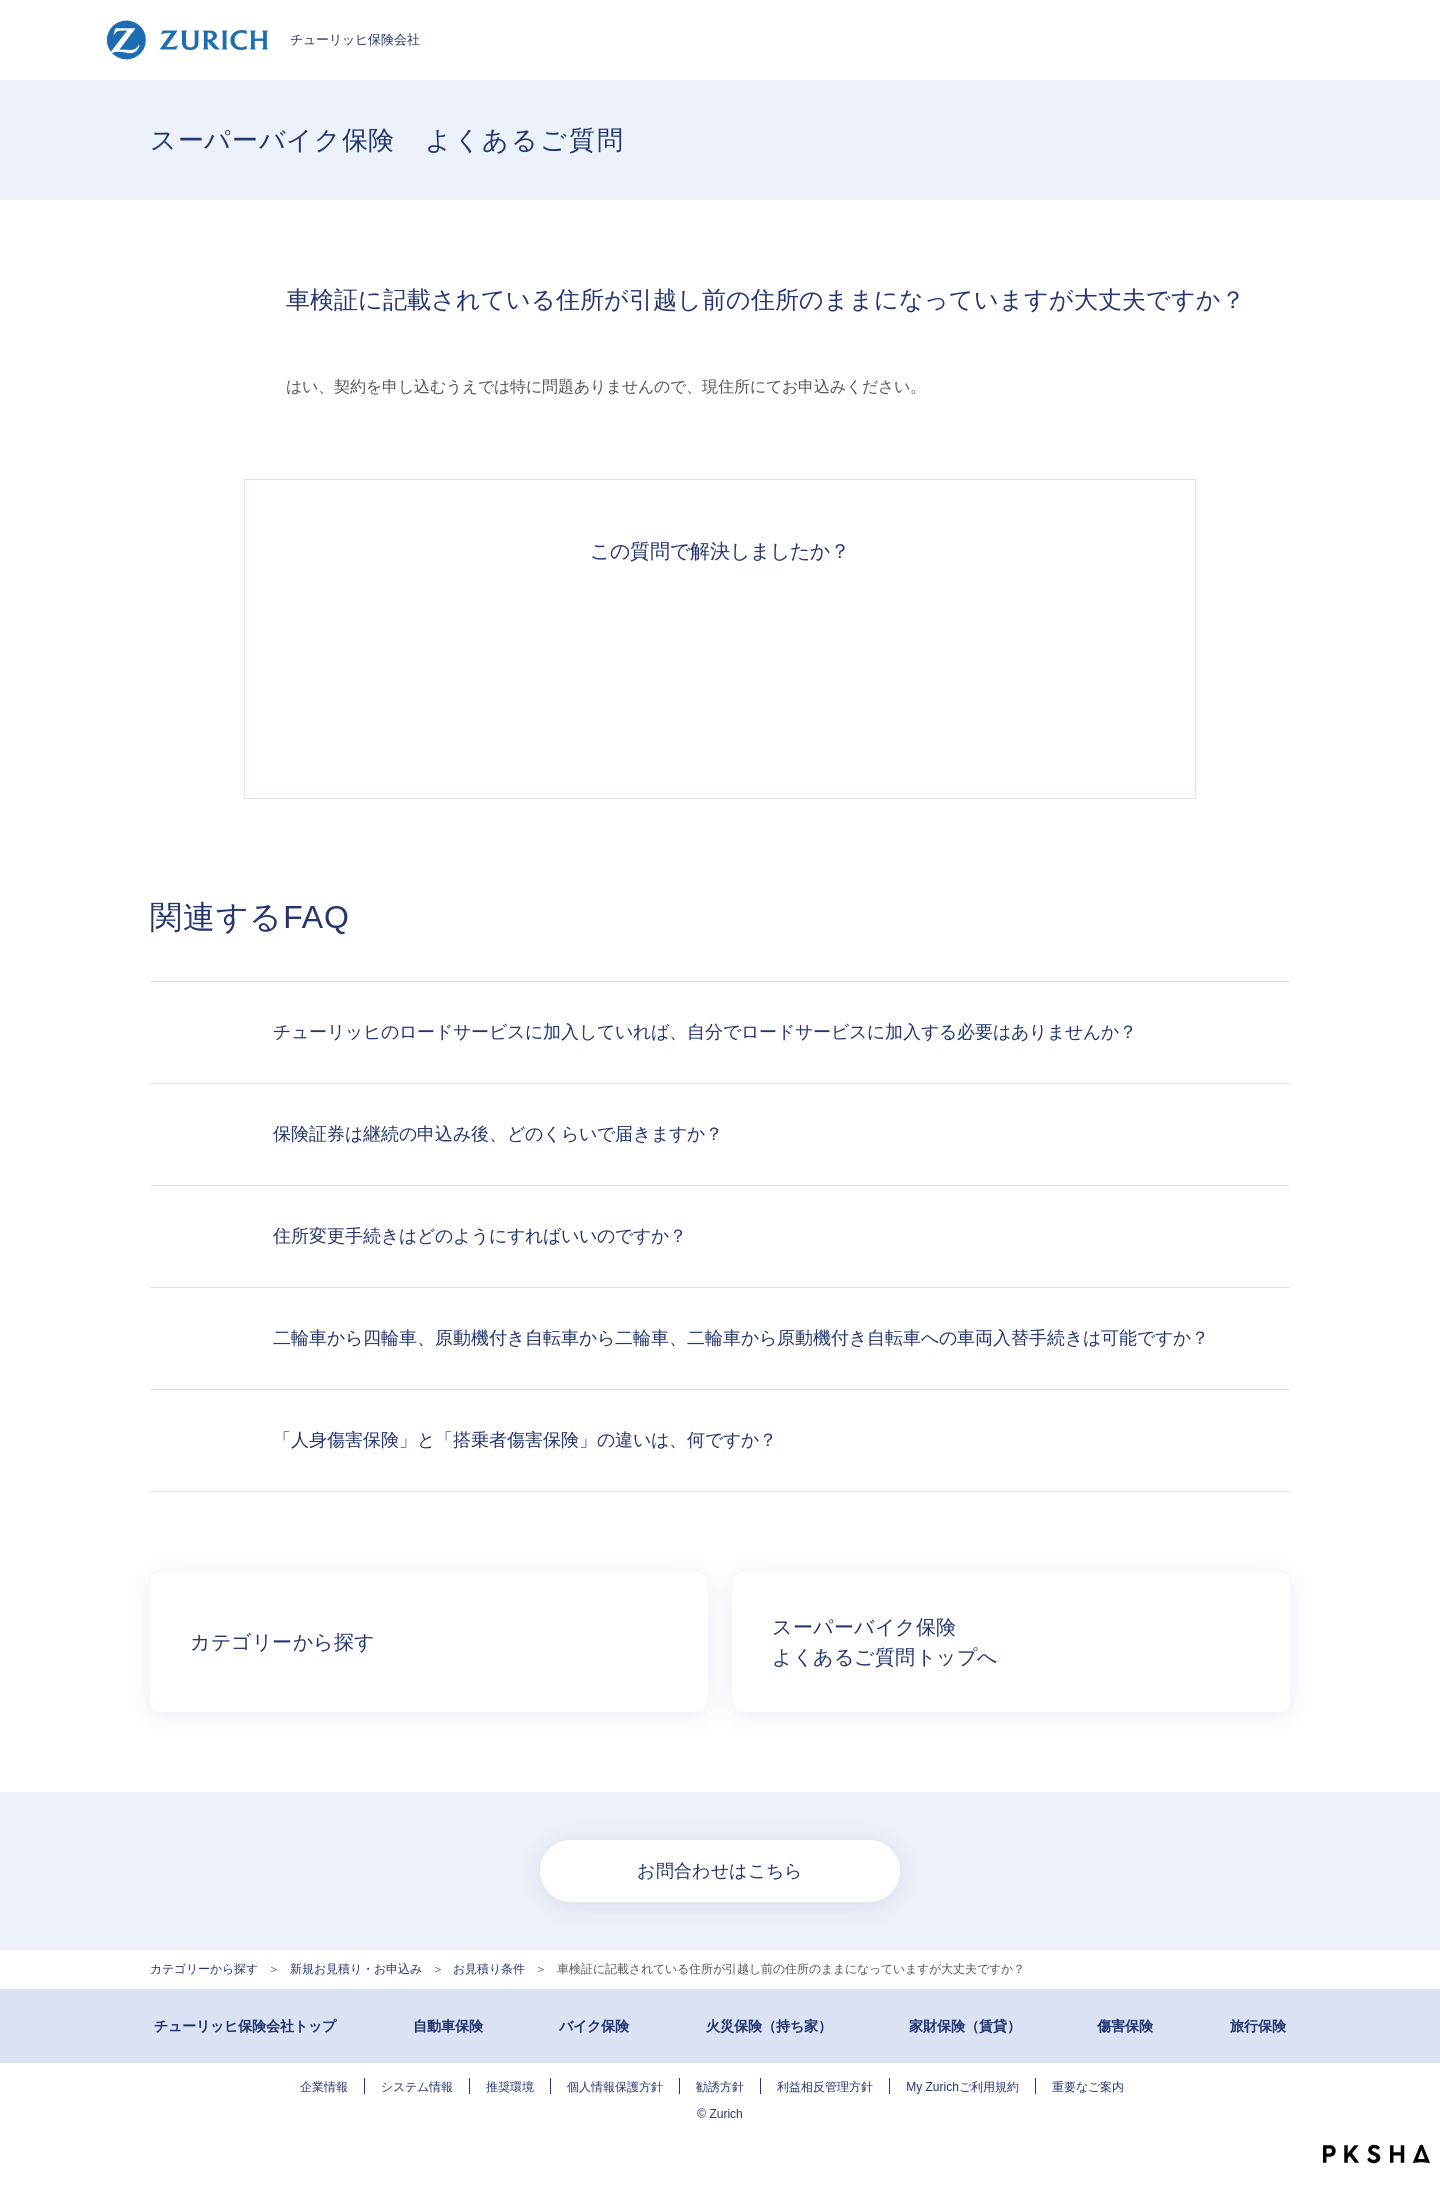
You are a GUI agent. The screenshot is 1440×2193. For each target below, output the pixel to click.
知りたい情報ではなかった (996, 670)
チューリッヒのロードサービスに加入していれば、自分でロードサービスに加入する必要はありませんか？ (705, 1032)
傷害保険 (1125, 2026)
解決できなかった (812, 670)
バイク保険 (594, 2026)
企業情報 (324, 2087)
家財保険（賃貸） (965, 2026)
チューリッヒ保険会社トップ (245, 2026)
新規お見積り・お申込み (356, 1969)
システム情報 (417, 2087)
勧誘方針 (720, 2087)
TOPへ (1410, 2113)
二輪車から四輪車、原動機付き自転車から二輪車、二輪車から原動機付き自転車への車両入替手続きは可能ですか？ (741, 1338)
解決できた (444, 670)
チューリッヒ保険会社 (262, 40)
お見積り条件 (489, 1969)
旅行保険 (1258, 2026)
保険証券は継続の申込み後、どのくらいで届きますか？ (498, 1134)
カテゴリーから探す (204, 1969)
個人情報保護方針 (615, 2087)
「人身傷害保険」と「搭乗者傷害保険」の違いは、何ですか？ (525, 1440)
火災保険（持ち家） (769, 2026)
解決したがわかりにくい (628, 670)
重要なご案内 (1088, 2087)
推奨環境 (510, 2087)
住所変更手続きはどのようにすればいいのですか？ (480, 1236)
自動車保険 (448, 2026)
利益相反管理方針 (825, 2087)
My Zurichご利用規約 (962, 2087)
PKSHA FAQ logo (1376, 2154)
